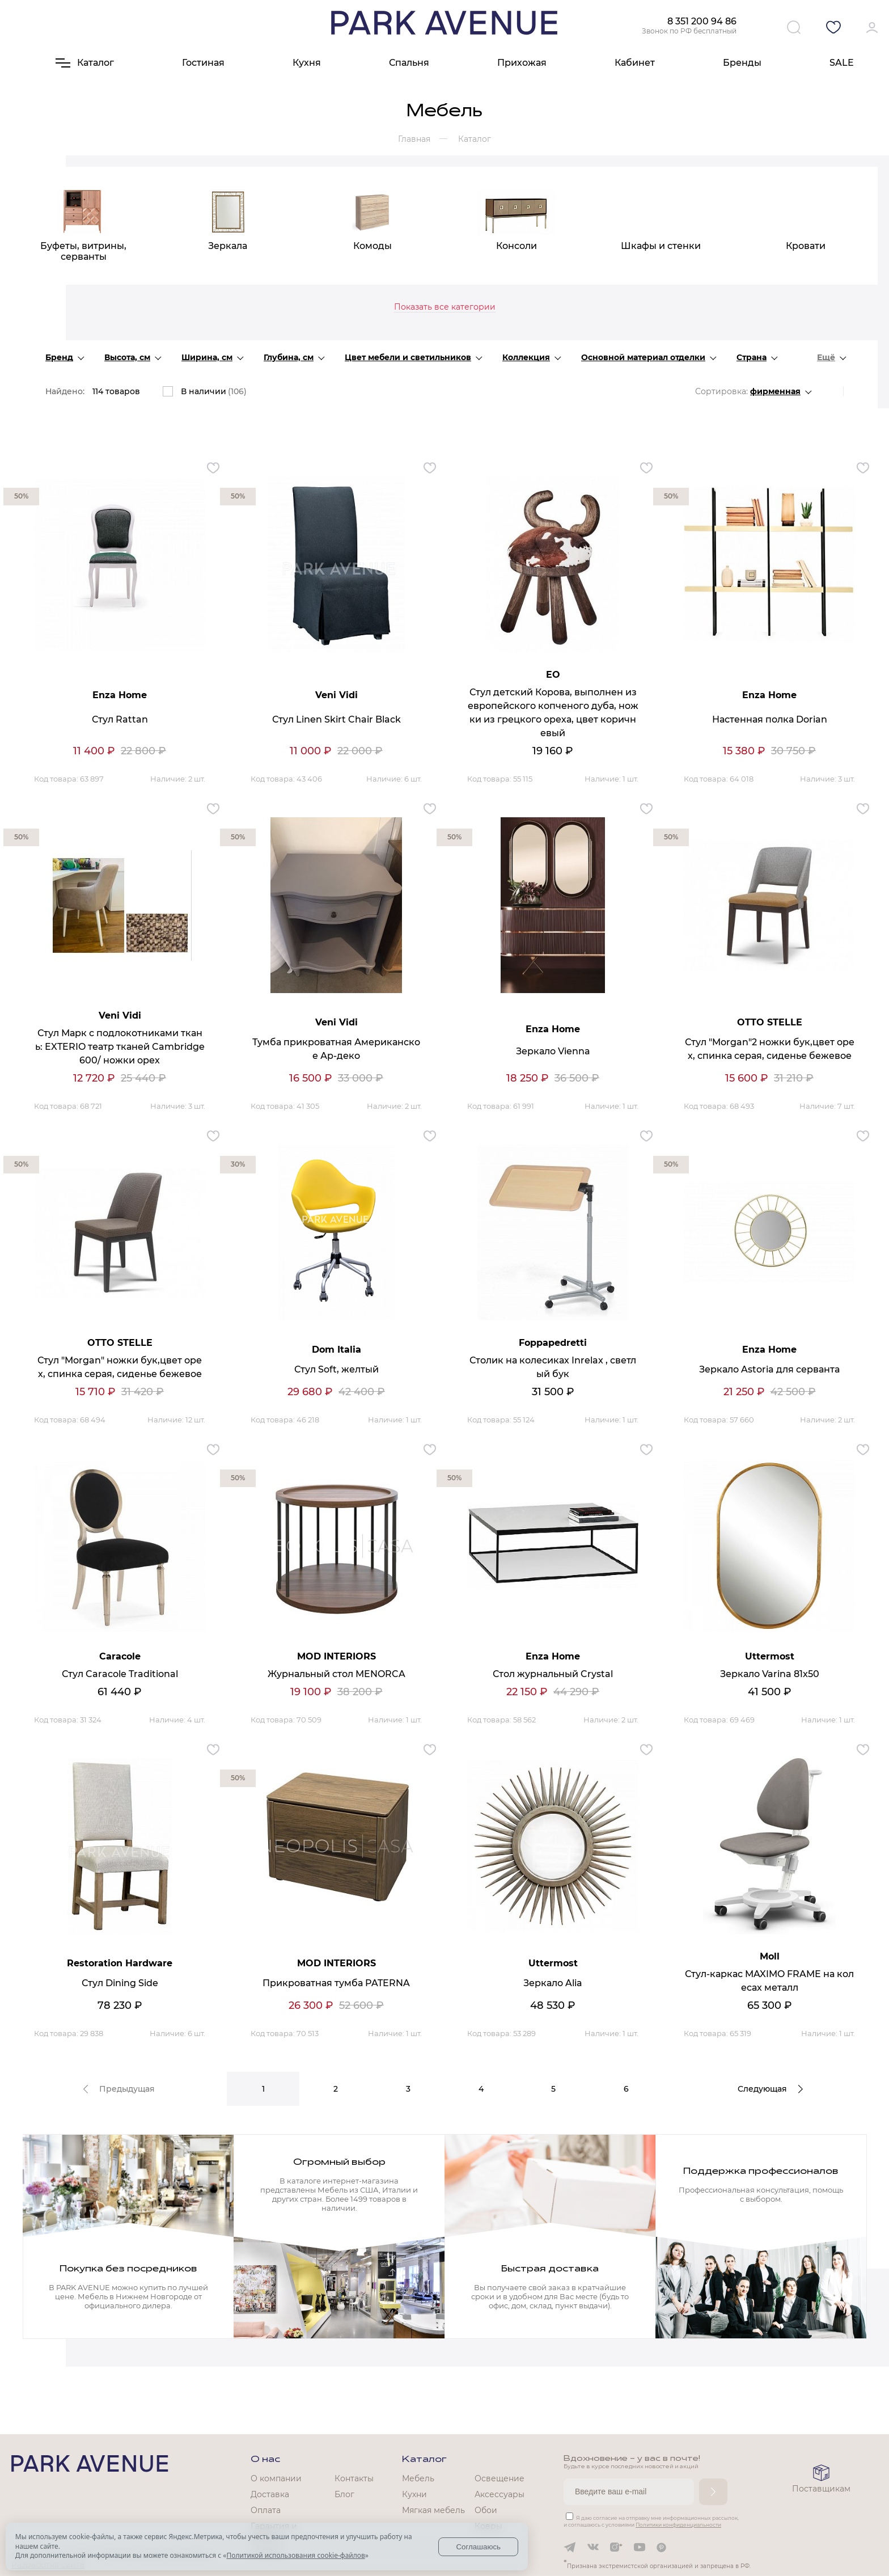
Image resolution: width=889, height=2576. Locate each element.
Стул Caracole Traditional (120, 1674)
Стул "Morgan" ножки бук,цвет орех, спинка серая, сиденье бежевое (119, 1367)
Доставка (270, 2494)
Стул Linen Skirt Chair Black (336, 719)
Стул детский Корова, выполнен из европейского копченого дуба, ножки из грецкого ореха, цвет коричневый (553, 712)
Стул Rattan (120, 719)
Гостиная (203, 62)
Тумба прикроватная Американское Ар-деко (336, 1049)
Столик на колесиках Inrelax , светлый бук (552, 1367)
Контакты (354, 2478)
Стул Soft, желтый (336, 1369)
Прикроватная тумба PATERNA (336, 1983)
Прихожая (522, 62)
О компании (276, 2478)
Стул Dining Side (120, 1983)
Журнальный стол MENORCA (336, 1674)
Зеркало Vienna (553, 1051)
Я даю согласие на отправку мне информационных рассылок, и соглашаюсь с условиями (651, 2521)
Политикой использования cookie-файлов (295, 2555)
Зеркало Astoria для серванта (769, 1369)
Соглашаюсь (478, 2547)
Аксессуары (499, 2494)
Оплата (266, 2510)
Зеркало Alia (552, 1983)
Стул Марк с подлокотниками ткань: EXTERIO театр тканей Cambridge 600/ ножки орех (120, 1047)
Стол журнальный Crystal (553, 1674)
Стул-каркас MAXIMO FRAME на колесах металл (769, 1981)
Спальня (409, 62)
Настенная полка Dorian (769, 719)
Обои (486, 2510)
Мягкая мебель (433, 2510)
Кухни (414, 2494)
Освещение (499, 2478)
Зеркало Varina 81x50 (769, 1674)
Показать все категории (445, 307)
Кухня (307, 62)
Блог (344, 2494)
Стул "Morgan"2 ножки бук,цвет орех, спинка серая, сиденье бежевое (769, 1049)
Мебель (418, 2478)
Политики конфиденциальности (678, 2525)
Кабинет (635, 62)
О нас (265, 2459)
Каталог (424, 2459)
